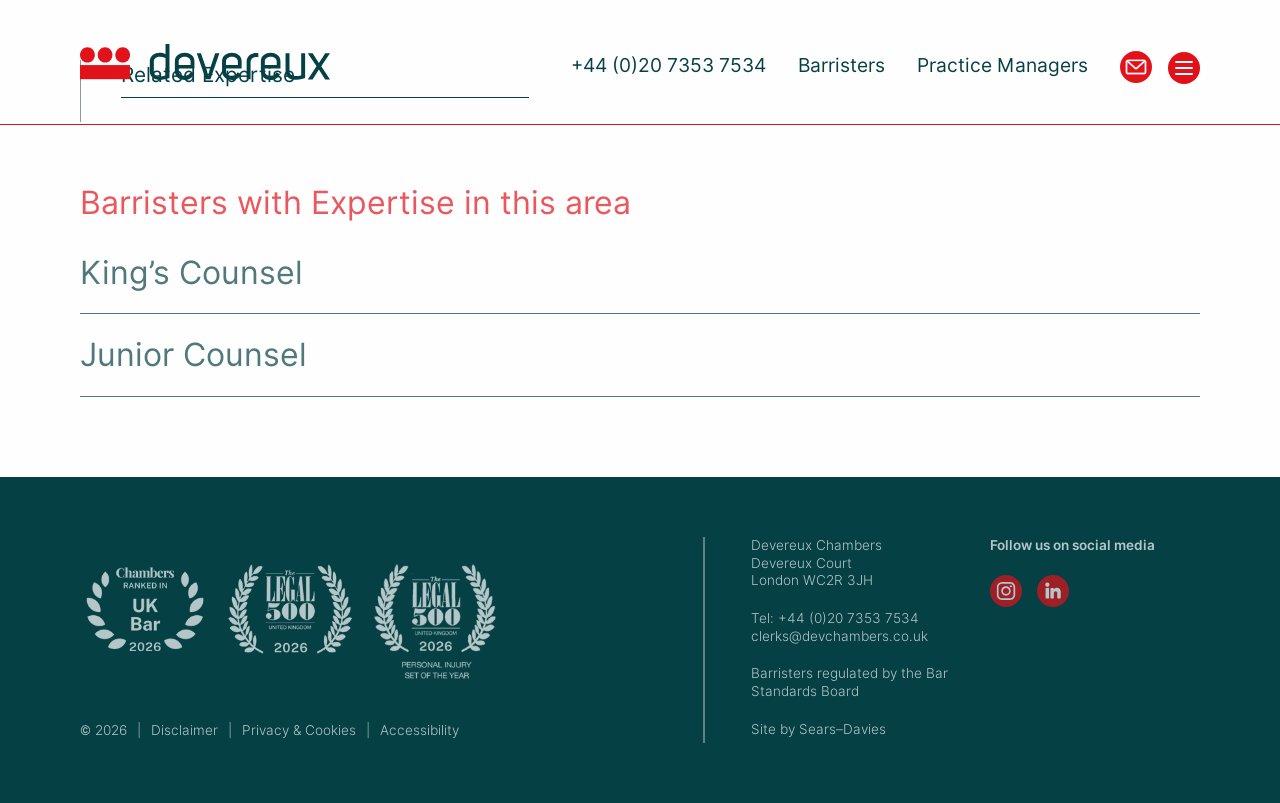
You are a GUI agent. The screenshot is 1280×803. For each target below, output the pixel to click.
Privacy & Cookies (299, 730)
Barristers (841, 65)
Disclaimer (184, 730)
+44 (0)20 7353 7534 (668, 65)
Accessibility (419, 730)
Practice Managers (1002, 65)
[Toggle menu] (1184, 68)
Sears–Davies (842, 729)
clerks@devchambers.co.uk (839, 636)
